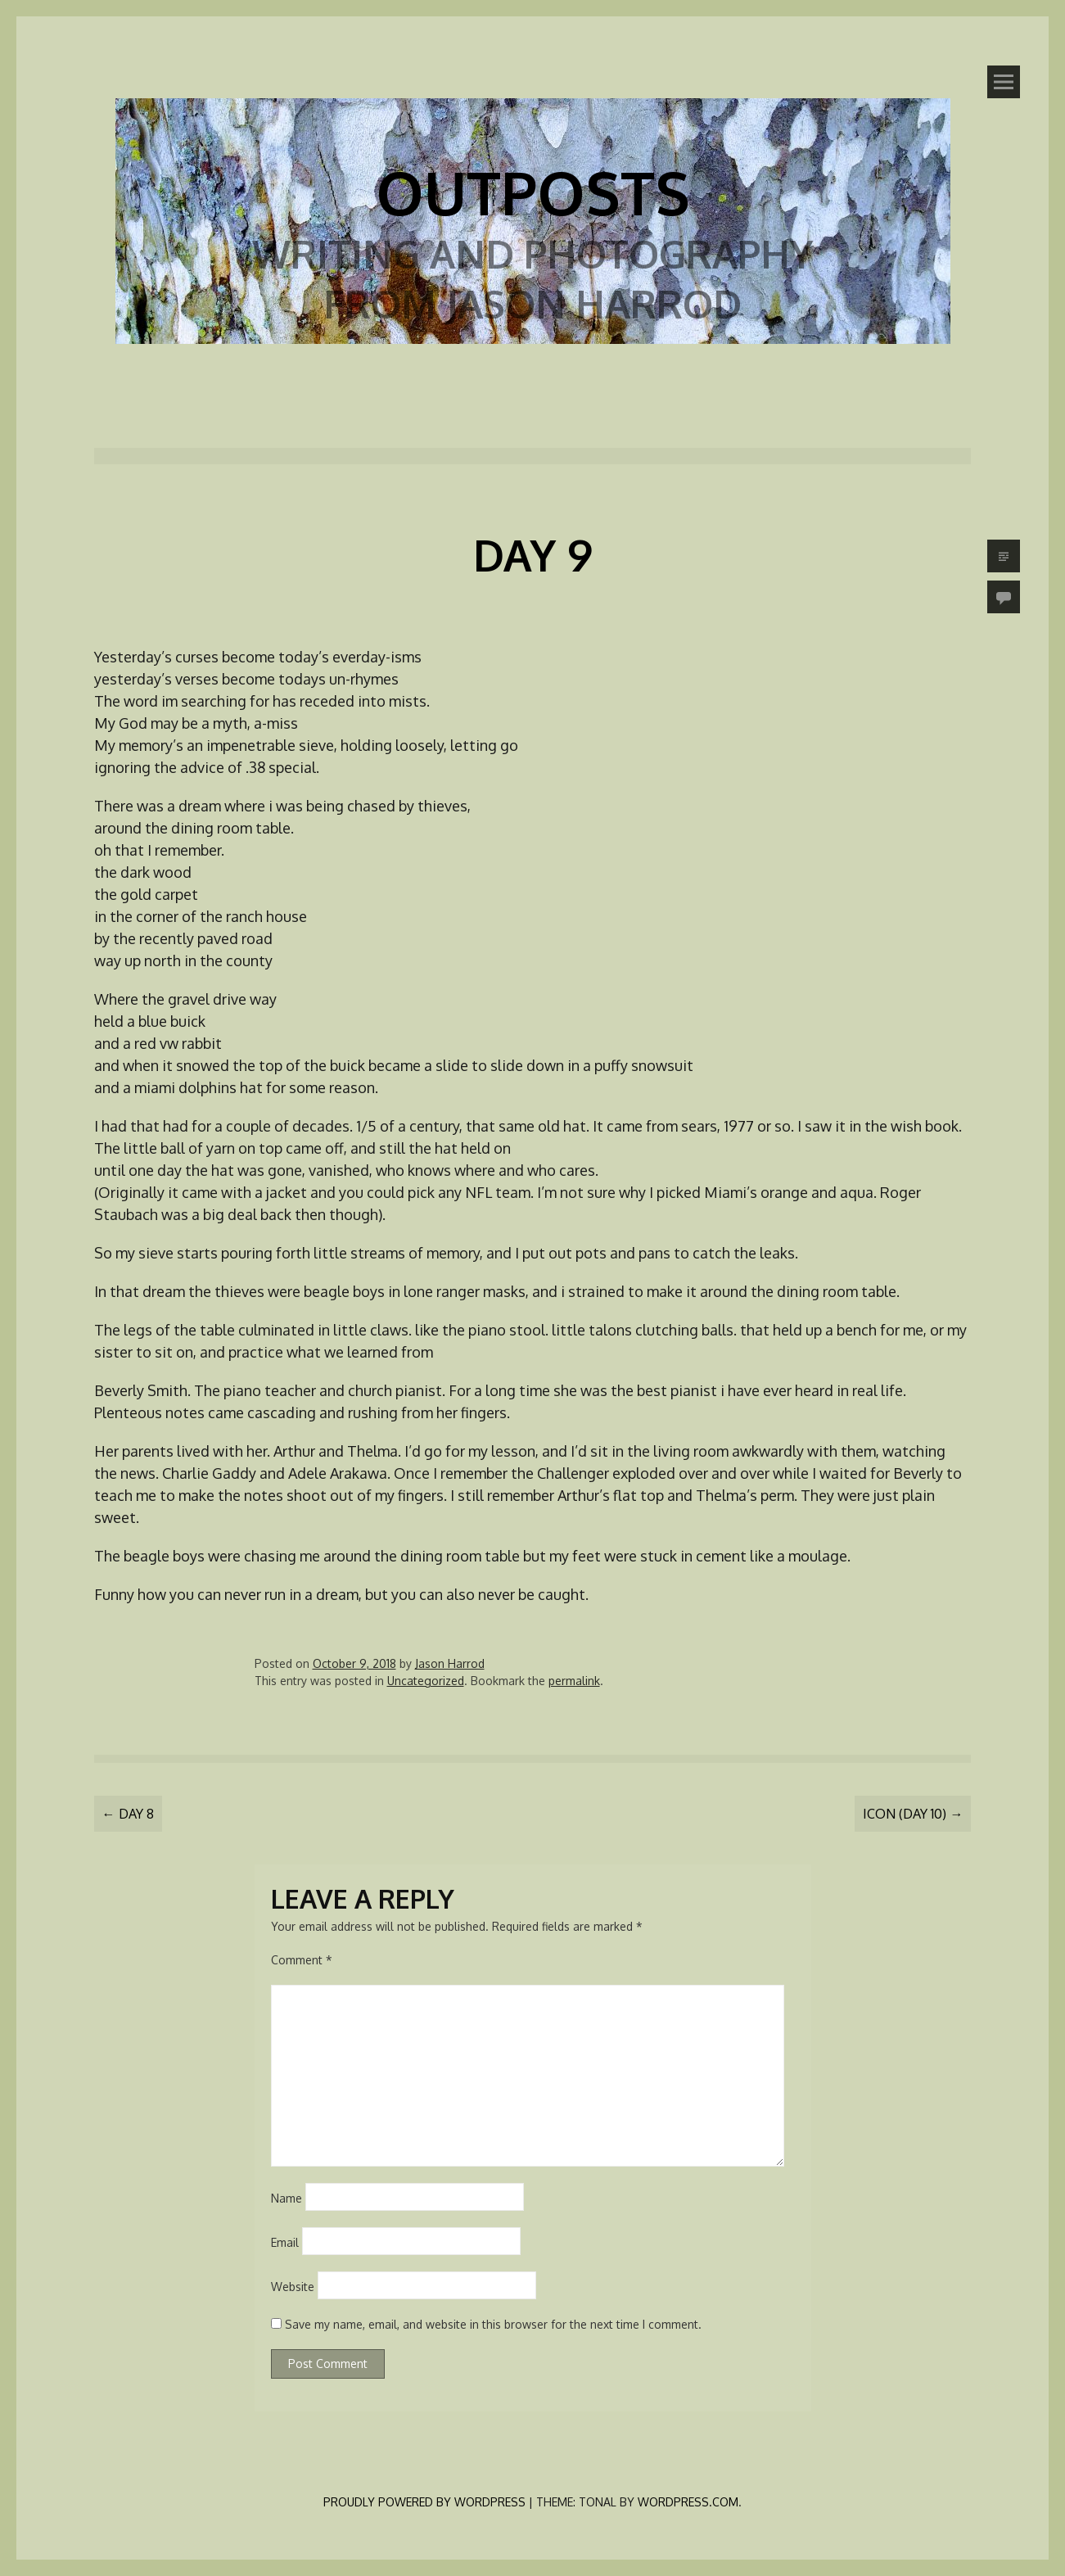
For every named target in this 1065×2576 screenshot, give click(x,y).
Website (292, 2287)
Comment (301, 1960)
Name (286, 2198)
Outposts (533, 191)
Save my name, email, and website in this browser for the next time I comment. (493, 2324)
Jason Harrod (450, 1663)
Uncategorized (425, 1681)
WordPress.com (688, 2502)
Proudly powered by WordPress (424, 2502)
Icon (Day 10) (913, 1813)
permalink (574, 1681)
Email (285, 2242)
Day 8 (128, 1813)
